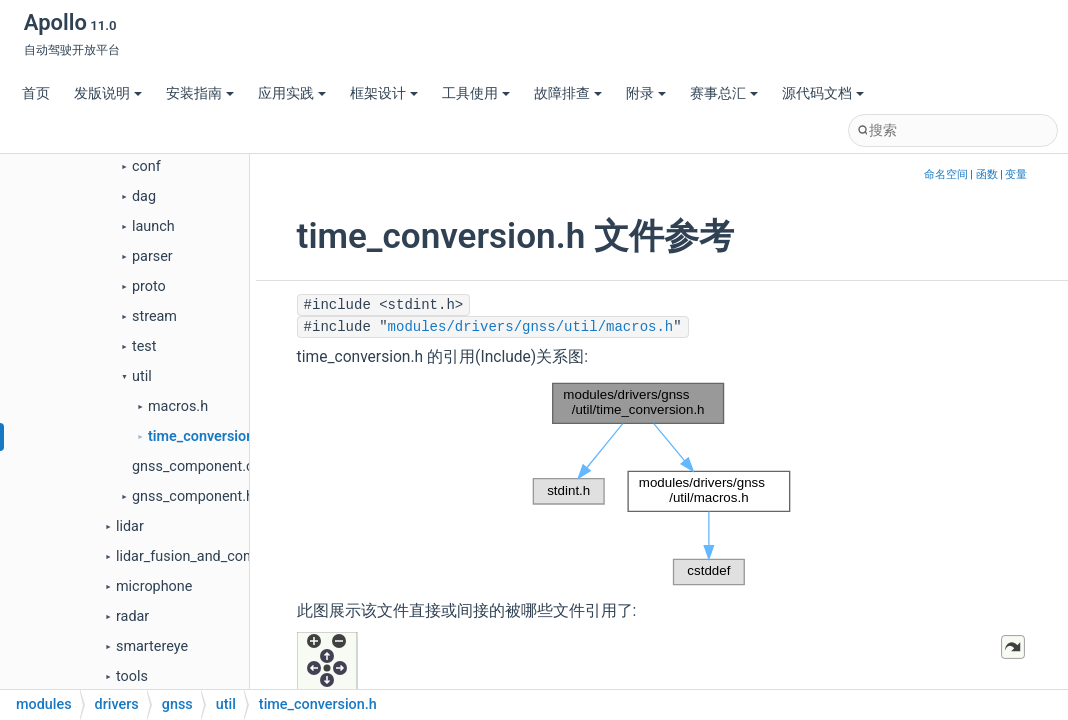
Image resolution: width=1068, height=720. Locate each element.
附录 (646, 93)
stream (154, 316)
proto (149, 286)
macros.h (178, 406)
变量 (1016, 174)
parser (152, 256)
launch (153, 226)
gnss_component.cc (196, 466)
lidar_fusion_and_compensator (214, 556)
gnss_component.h (193, 496)
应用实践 (292, 93)
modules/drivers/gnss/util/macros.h (531, 327)
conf (146, 166)
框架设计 (384, 93)
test (144, 346)
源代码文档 (823, 93)
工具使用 (476, 93)
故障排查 (568, 93)
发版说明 (108, 93)
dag (144, 196)
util (142, 376)
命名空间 (946, 174)
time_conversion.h (207, 436)
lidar (130, 526)
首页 (36, 93)
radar (132, 616)
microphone (154, 586)
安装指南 (200, 93)
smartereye (152, 646)
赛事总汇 (724, 93)
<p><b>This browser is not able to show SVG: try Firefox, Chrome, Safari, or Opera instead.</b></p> (661, 484)
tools (132, 676)
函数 (987, 174)
